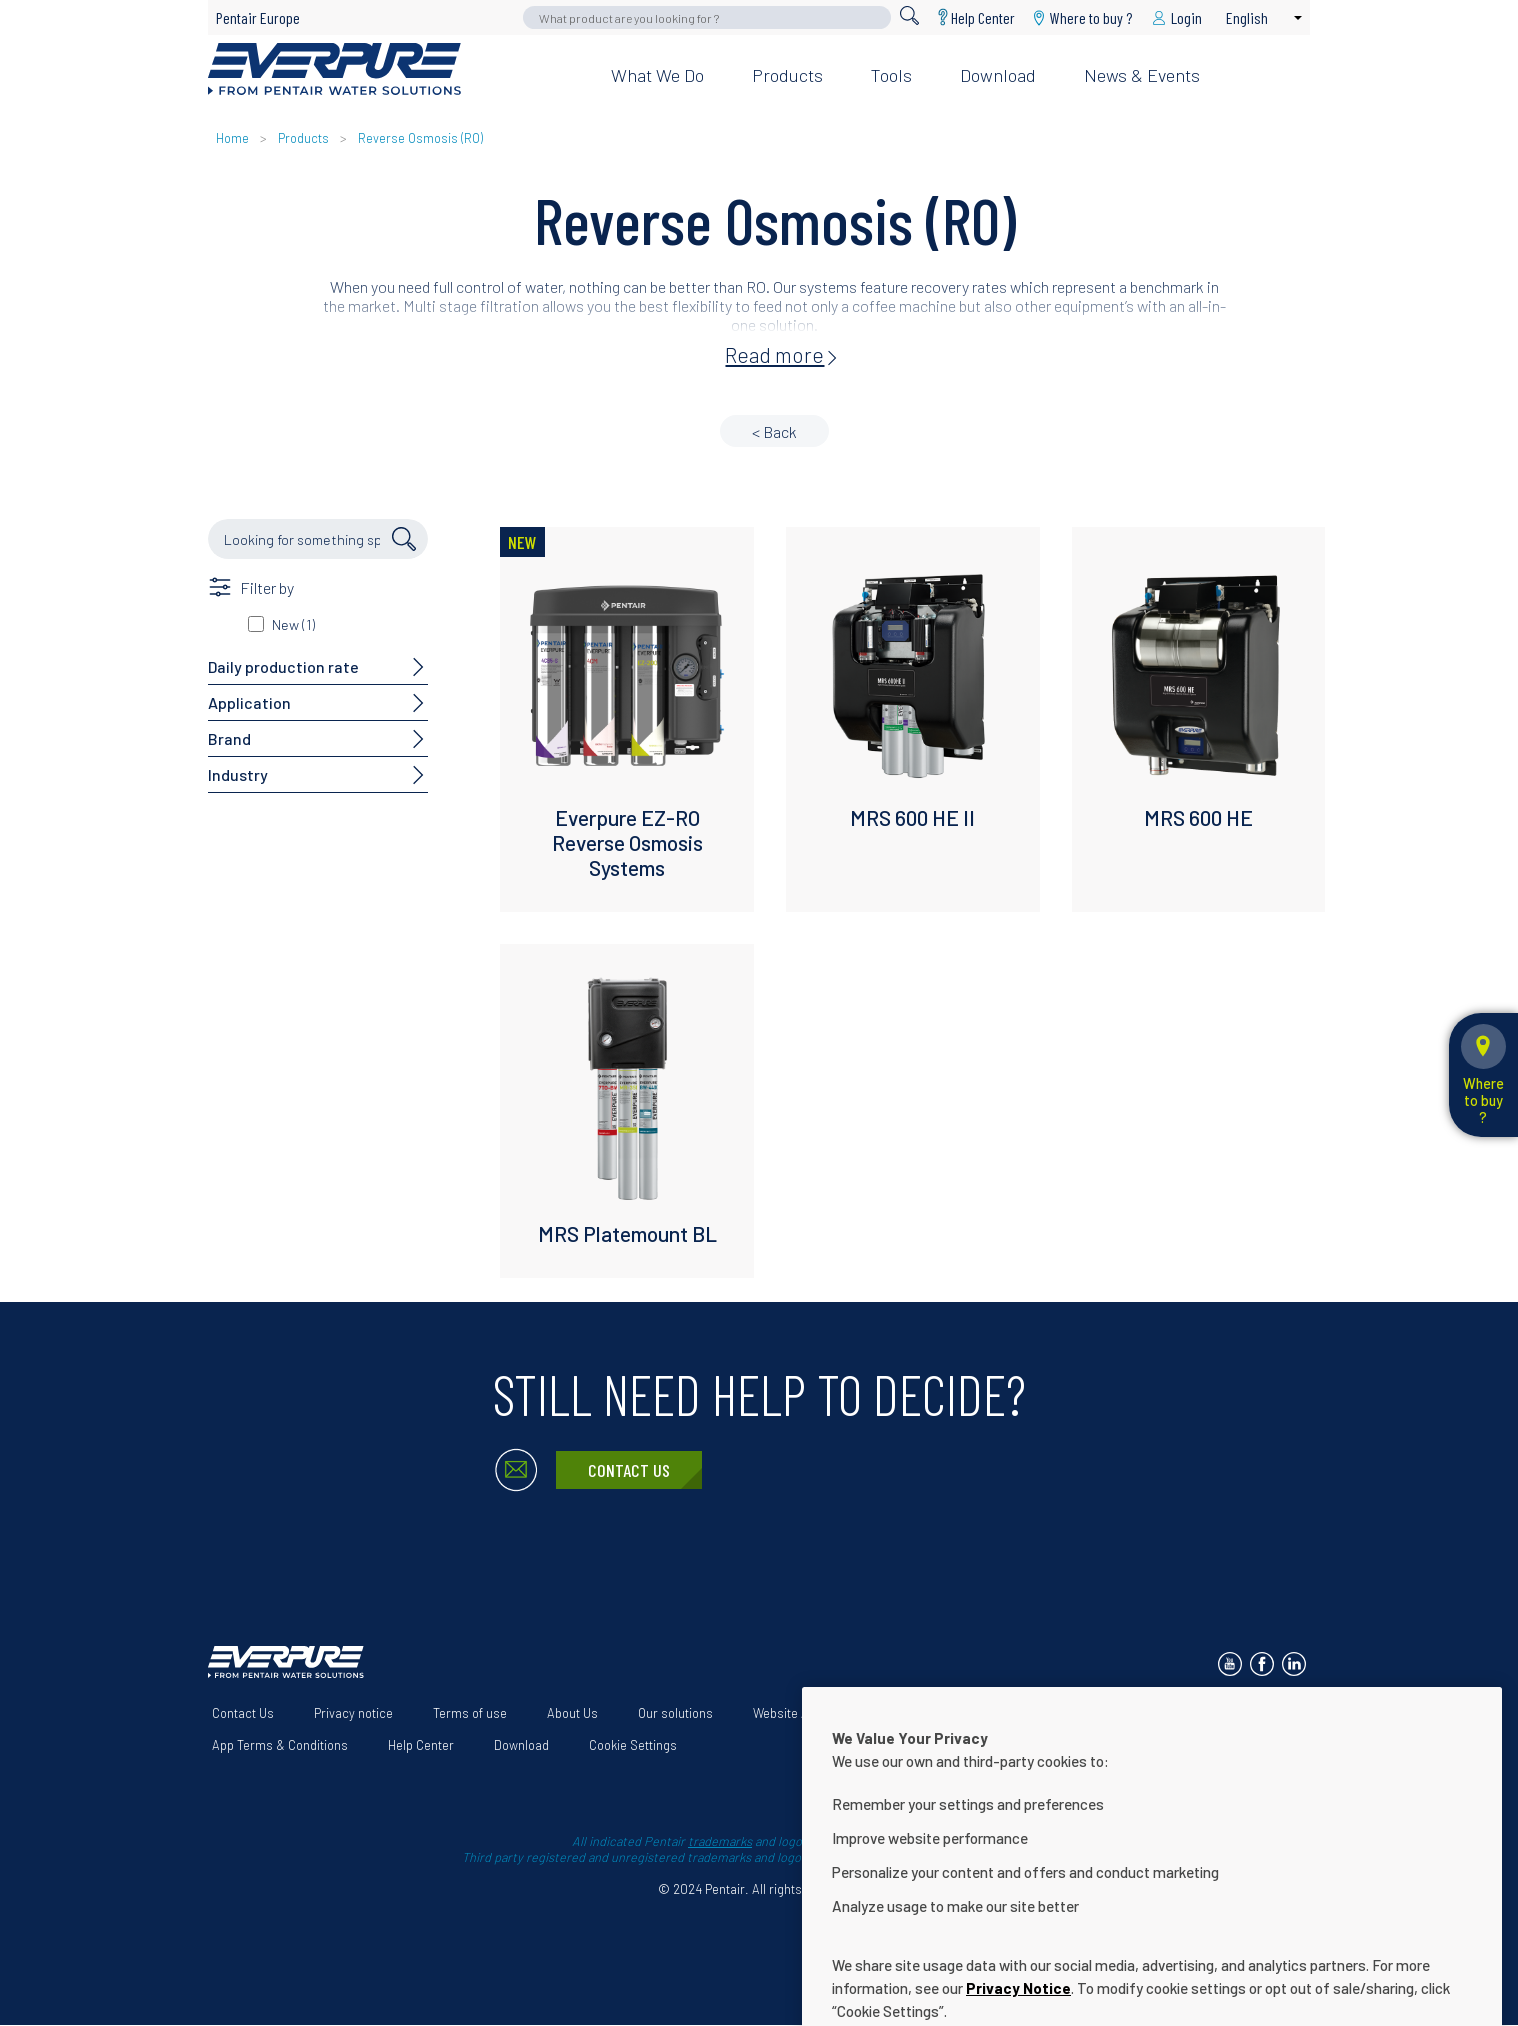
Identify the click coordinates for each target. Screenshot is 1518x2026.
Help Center (983, 17)
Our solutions (675, 1713)
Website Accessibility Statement (844, 1713)
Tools (891, 75)
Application (249, 702)
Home (232, 138)
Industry (238, 774)
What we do (657, 75)
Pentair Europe (258, 17)
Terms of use (470, 1713)
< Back (774, 431)
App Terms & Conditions (280, 1745)
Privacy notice (353, 1713)
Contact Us (629, 1470)
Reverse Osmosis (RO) (420, 138)
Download (998, 75)
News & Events (1142, 75)
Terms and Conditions (1036, 1713)
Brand (229, 738)
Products (787, 75)
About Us (572, 1713)
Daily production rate (283, 666)
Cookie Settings (633, 1745)
